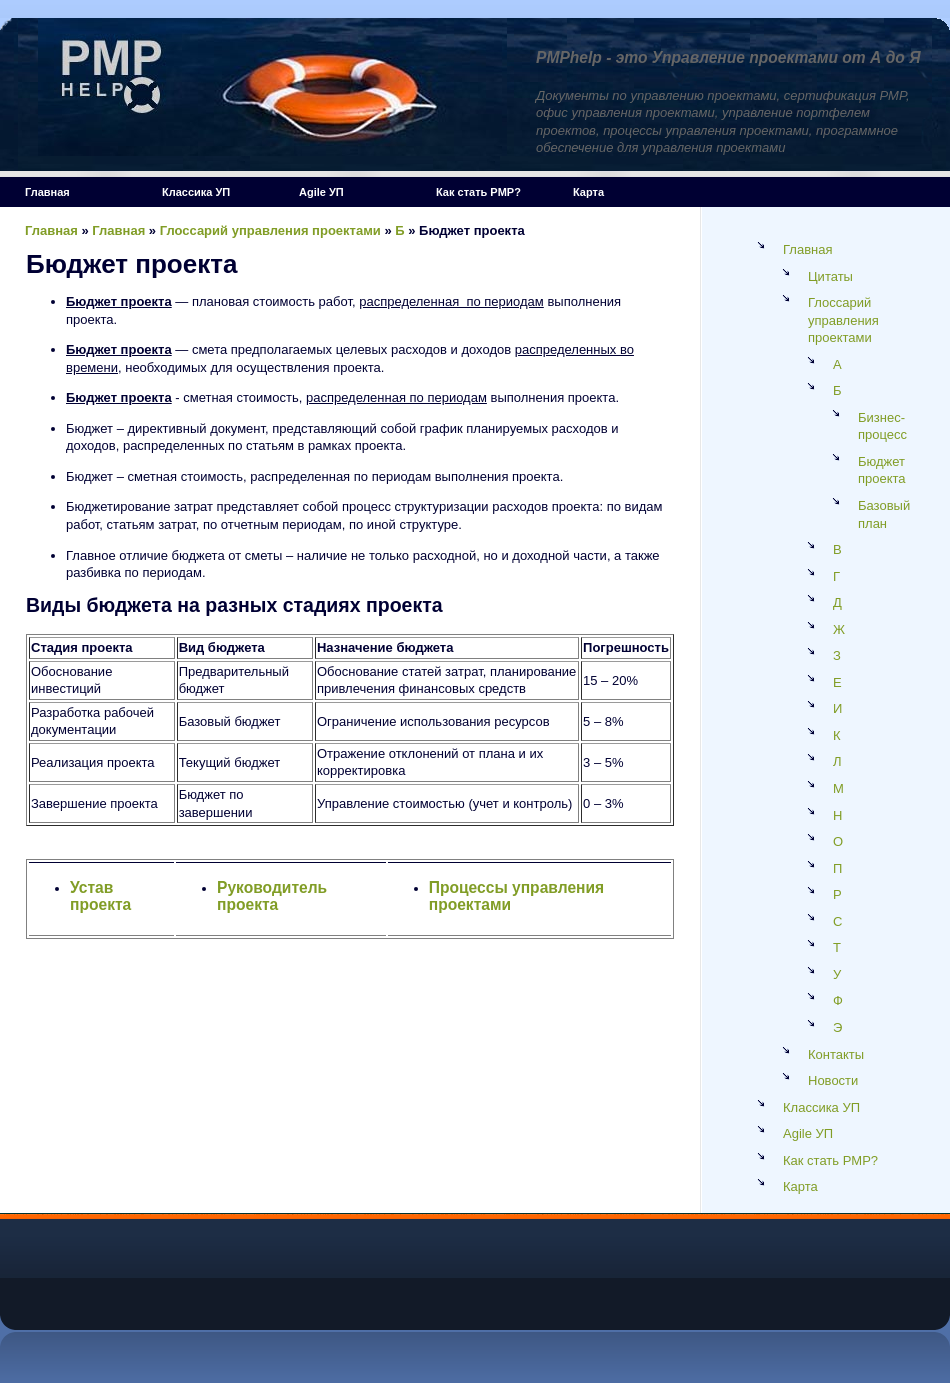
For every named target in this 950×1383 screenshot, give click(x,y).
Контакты (836, 1054)
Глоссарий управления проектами (270, 230)
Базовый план (884, 514)
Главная (47, 192)
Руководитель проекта (272, 896)
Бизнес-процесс (882, 426)
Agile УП (321, 192)
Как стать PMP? (478, 192)
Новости (833, 1080)
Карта (588, 192)
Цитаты (830, 276)
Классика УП (196, 192)
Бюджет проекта (882, 470)
